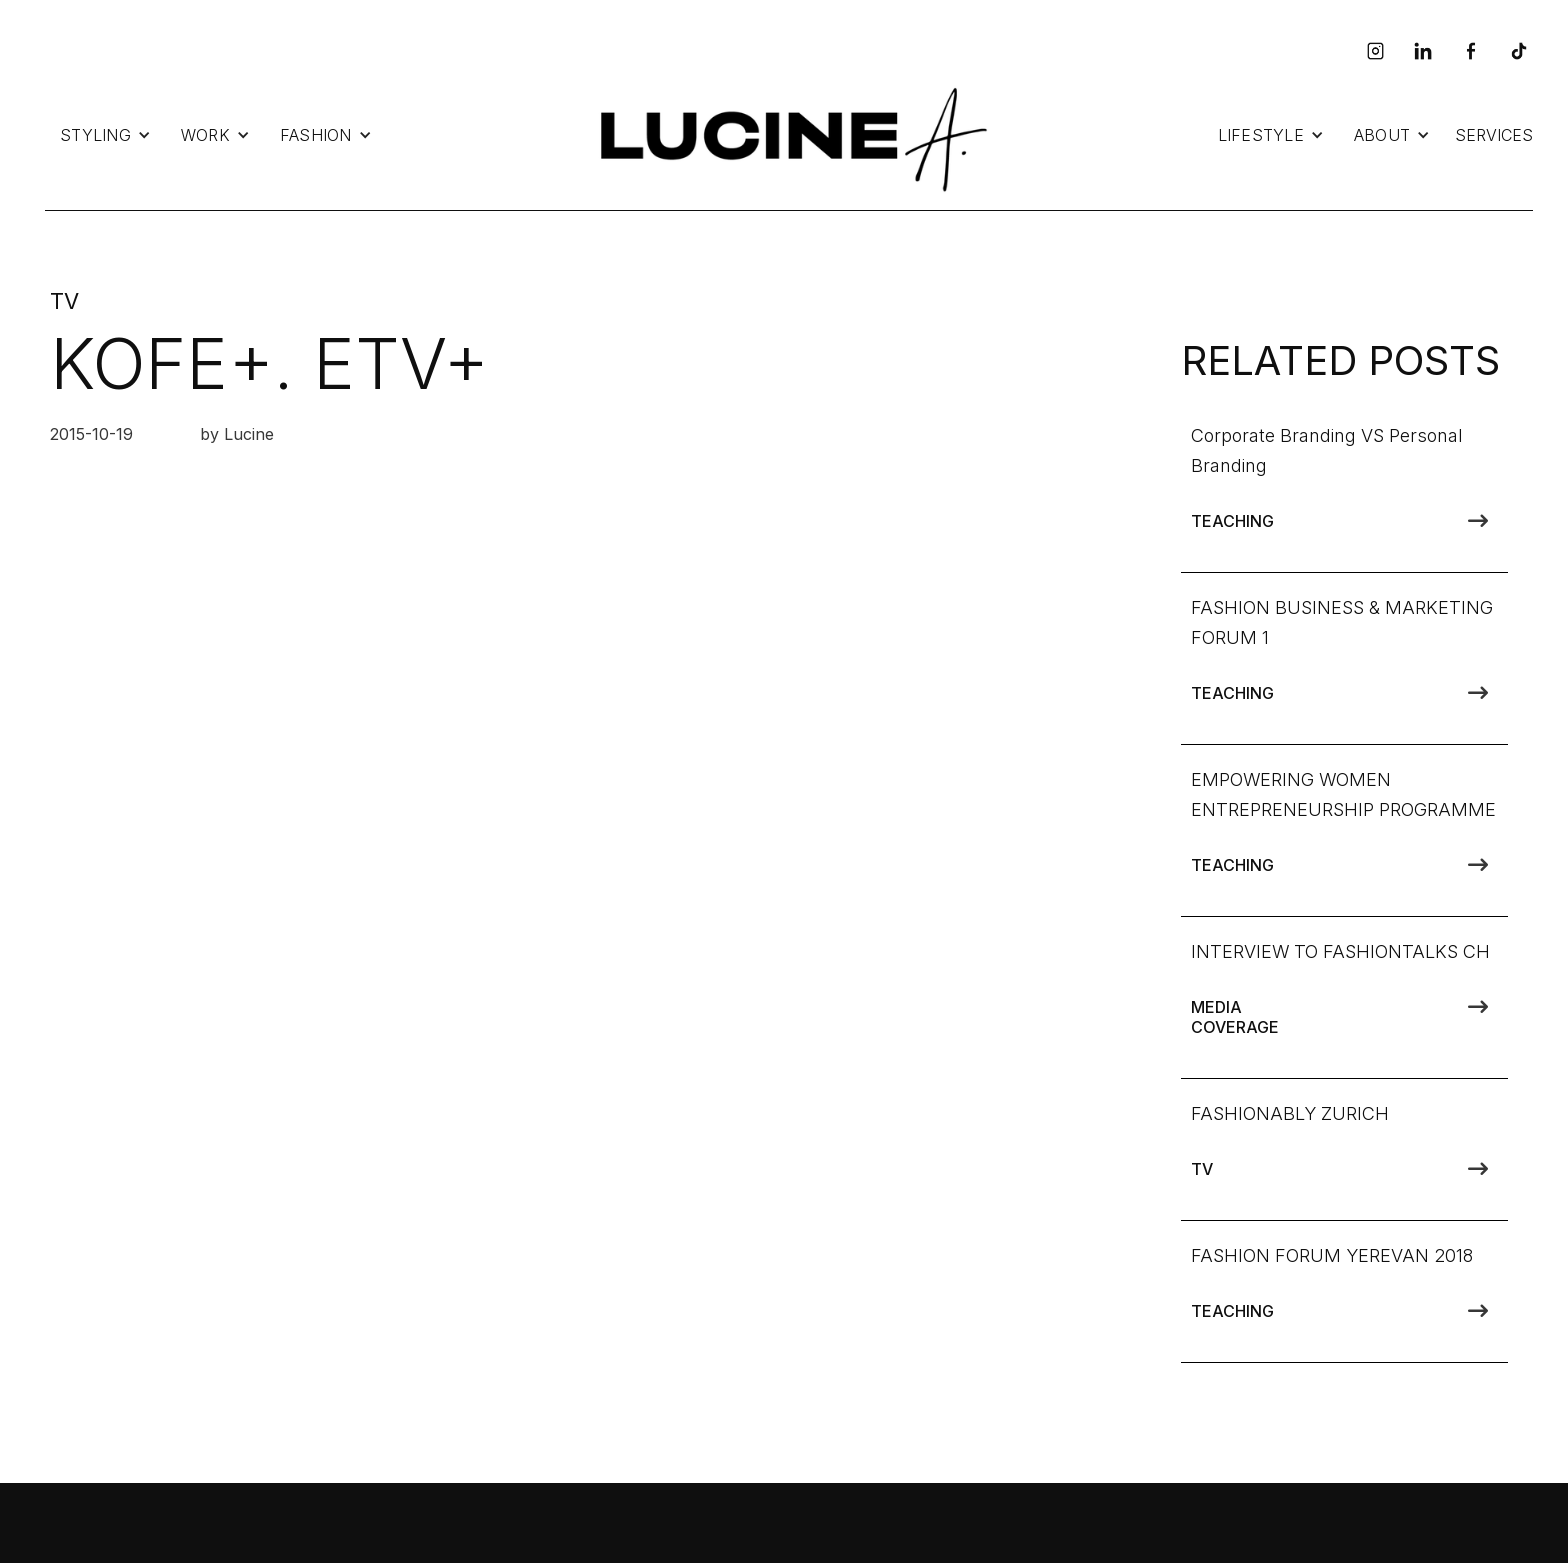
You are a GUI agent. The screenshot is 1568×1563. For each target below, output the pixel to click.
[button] (105, 135)
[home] (789, 135)
